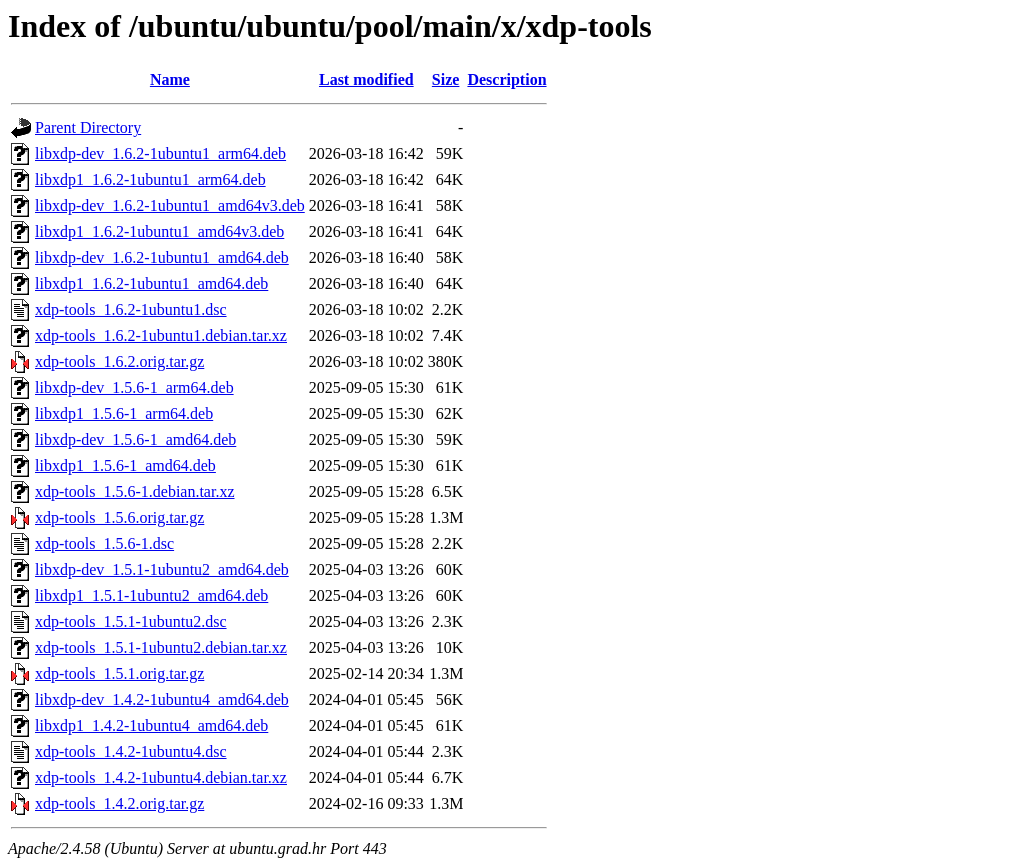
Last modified (366, 79)
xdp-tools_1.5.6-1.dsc (104, 543)
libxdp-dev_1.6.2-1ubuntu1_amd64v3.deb (170, 205)
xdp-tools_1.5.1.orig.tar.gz (119, 673)
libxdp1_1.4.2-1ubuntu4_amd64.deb (151, 725)
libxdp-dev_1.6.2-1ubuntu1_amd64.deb (162, 257)
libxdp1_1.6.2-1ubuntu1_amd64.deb (151, 283)
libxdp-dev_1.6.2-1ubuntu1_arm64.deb (160, 153)
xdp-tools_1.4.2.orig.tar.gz (119, 803)
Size (446, 79)
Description (506, 79)
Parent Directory (88, 127)
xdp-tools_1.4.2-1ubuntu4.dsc (131, 751)
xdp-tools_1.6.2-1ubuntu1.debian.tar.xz (161, 335)
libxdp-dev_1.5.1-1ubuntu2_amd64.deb (162, 569)
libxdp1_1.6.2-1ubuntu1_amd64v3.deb (159, 231)
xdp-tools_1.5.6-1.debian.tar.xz (135, 491)
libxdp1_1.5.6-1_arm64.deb (124, 413)
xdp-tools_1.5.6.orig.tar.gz (119, 517)
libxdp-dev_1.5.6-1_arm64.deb (134, 387)
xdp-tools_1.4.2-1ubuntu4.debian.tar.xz (161, 777)
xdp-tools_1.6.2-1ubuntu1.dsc (131, 309)
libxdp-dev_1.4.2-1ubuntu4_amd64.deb (162, 699)
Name (170, 79)
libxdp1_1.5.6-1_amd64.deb (125, 465)
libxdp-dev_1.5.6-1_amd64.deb (135, 439)
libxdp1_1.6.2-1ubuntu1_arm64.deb (150, 179)
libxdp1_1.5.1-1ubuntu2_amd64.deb (151, 595)
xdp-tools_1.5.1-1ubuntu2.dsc (131, 621)
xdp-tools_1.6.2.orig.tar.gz (119, 361)
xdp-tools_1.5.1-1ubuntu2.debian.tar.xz (161, 647)
